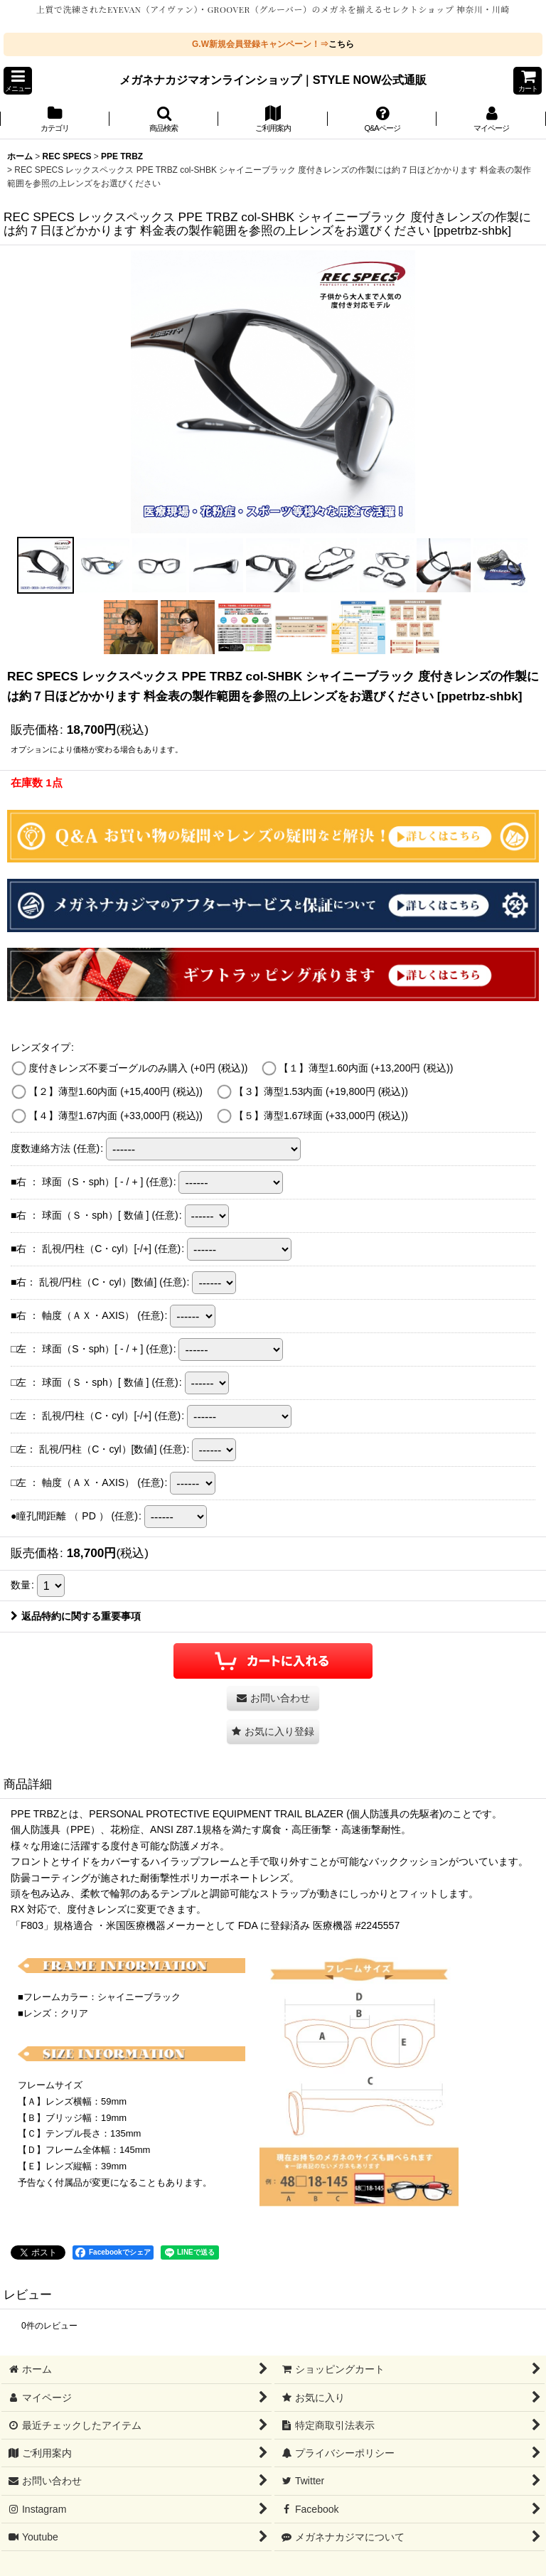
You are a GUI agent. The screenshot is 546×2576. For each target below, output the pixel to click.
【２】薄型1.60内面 (115, 1091)
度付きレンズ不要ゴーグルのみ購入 (138, 1068)
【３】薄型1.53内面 (321, 1091)
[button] (18, 81)
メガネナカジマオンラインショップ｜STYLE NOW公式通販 (273, 79)
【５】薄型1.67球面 (321, 1115)
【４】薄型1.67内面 (115, 1115)
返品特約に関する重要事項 (76, 1616)
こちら (341, 44)
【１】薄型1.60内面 (366, 1068)
